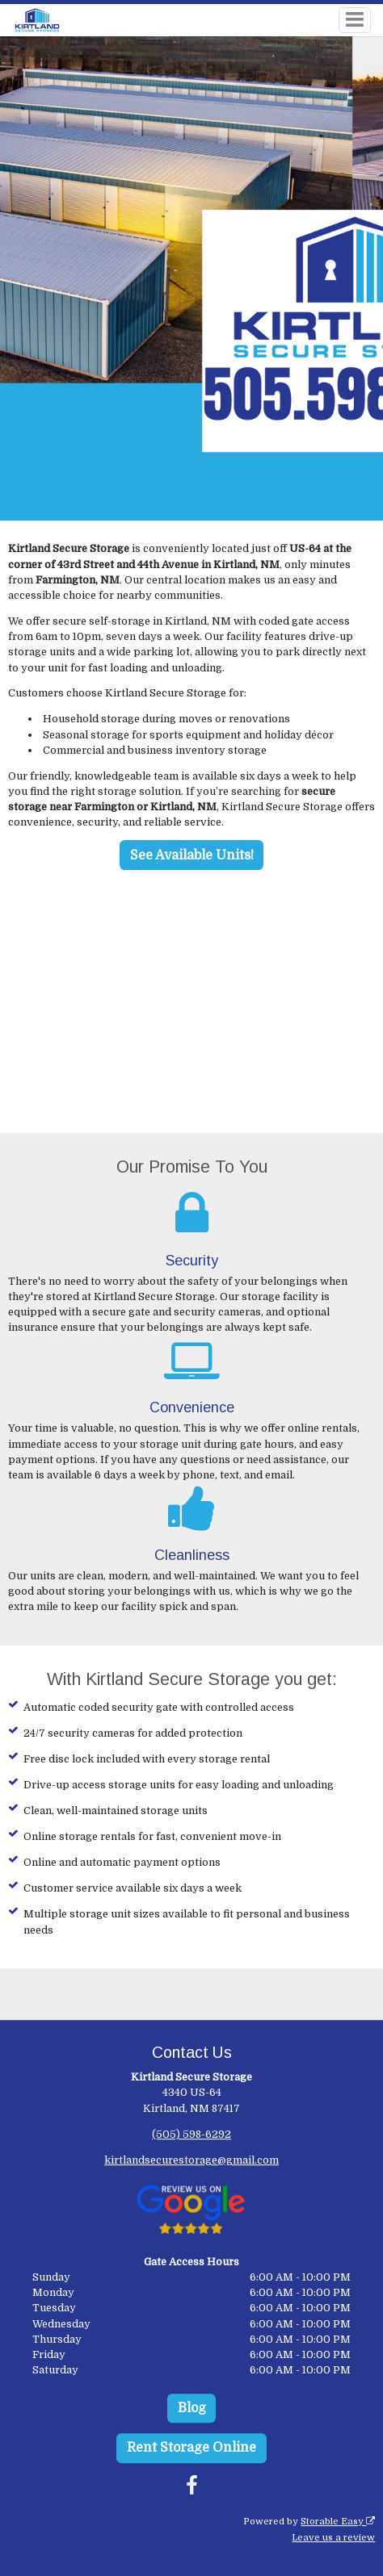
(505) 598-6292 (191, 2134)
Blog (192, 2408)
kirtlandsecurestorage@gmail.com (191, 2160)
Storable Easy (338, 2521)
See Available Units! (192, 855)
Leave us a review (333, 2537)
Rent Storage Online (191, 2448)
